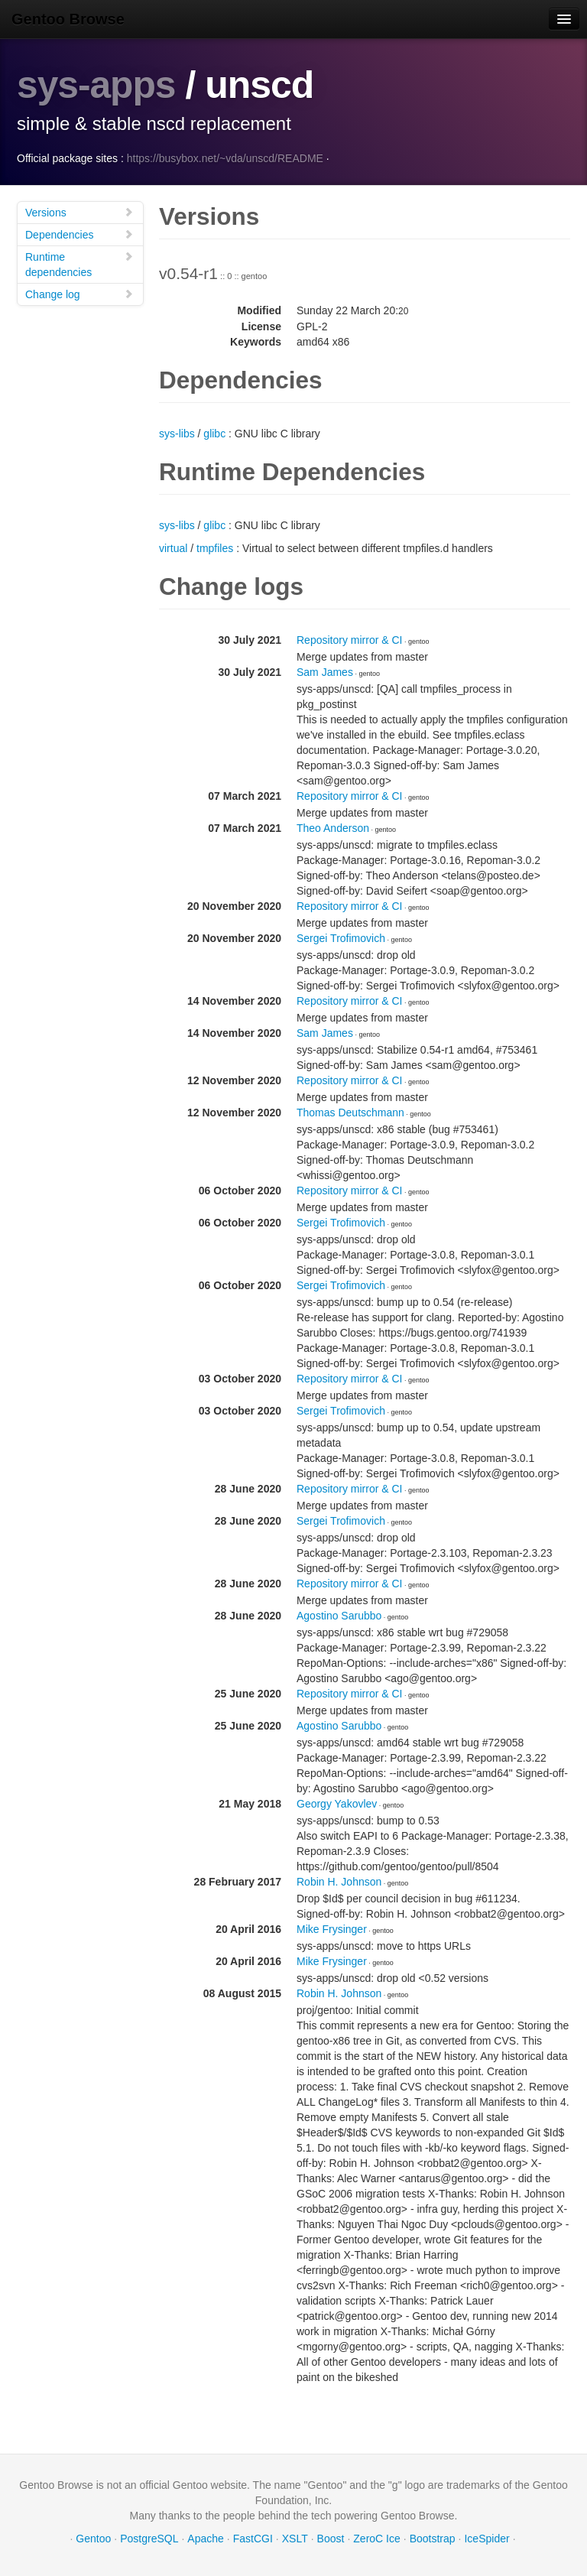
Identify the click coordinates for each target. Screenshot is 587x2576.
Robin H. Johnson (339, 1881)
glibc (214, 433)
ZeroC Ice (376, 2538)
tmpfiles (214, 547)
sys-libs (177, 433)
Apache (205, 2538)
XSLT (295, 2538)
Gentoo (93, 2538)
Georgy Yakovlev (337, 1803)
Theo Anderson (333, 827)
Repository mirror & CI (349, 639)
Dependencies (79, 233)
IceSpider (486, 2538)
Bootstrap (433, 2538)
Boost (331, 2538)
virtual (173, 547)
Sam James (325, 671)
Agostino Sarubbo (339, 1615)
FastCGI (253, 2538)
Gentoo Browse (68, 19)
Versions (79, 211)
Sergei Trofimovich (341, 937)
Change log (79, 293)
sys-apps (97, 84)
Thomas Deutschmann (350, 1112)
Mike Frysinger (332, 1928)
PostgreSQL (149, 2538)
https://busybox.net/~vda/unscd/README (225, 157)
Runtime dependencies (79, 263)
